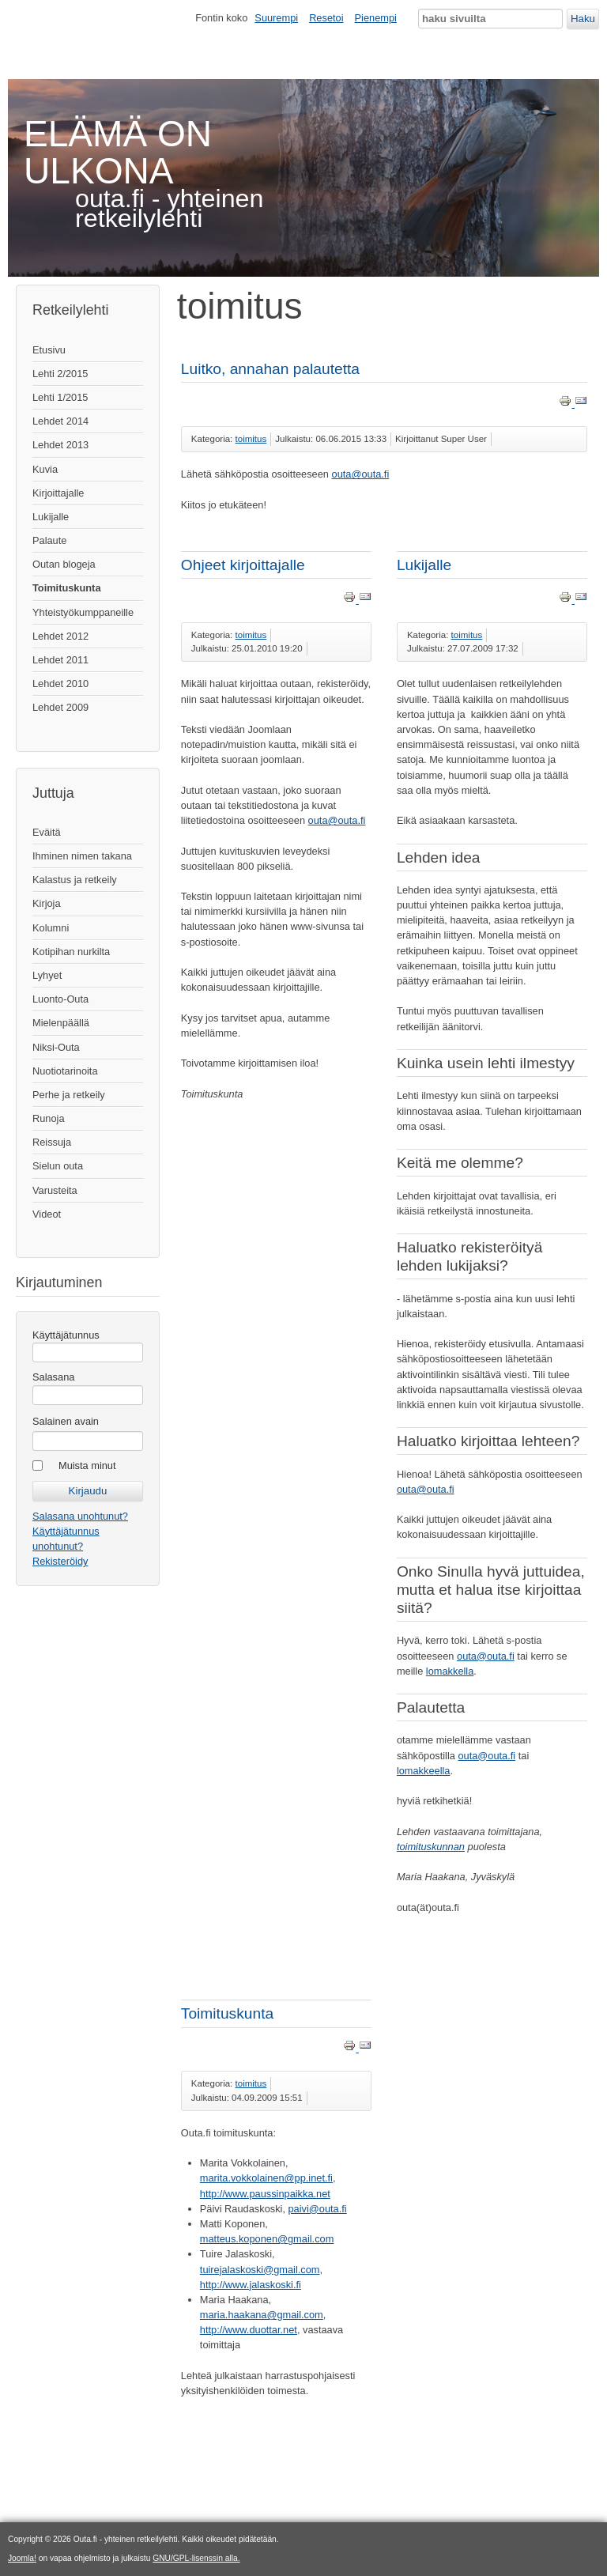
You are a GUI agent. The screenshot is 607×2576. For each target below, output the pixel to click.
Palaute (49, 540)
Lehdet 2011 (60, 660)
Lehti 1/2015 (60, 397)
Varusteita (54, 1190)
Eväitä (46, 832)
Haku (583, 19)
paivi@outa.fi (317, 2209)
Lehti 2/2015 (60, 374)
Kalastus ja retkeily (74, 880)
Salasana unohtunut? (80, 1516)
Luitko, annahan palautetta (270, 369)
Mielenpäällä (60, 1023)
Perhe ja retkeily (68, 1095)
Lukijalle (50, 517)
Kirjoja (46, 903)
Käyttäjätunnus (66, 1335)
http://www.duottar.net (248, 2330)
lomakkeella (424, 1771)
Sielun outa (57, 1166)
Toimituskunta (66, 588)
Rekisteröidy (60, 1561)
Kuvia (45, 469)
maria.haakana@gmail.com (261, 2315)
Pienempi (376, 18)
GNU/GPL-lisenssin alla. (196, 2558)
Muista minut (87, 1465)
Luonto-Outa (60, 999)
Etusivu (49, 350)
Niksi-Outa (56, 1047)
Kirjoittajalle (58, 493)
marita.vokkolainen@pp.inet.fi (266, 2178)
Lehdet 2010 (60, 683)
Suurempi (276, 18)
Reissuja (51, 1142)
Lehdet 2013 (60, 445)
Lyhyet (47, 975)
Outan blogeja (64, 564)
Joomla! (22, 2558)
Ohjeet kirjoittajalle (243, 565)
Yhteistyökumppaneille (83, 612)
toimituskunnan (431, 1847)
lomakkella (449, 1671)
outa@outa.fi (361, 474)
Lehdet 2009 (60, 707)
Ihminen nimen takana (82, 856)
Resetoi (326, 18)
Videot (46, 1214)
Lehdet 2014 (60, 421)
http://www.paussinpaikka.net (265, 2194)
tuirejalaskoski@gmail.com (260, 2270)
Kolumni (50, 928)
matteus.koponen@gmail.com (267, 2239)
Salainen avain (65, 1421)
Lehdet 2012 (60, 636)
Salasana (53, 1377)
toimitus (251, 439)
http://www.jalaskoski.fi (250, 2285)
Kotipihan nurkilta (71, 952)
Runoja (48, 1118)
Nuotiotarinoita (65, 1071)
